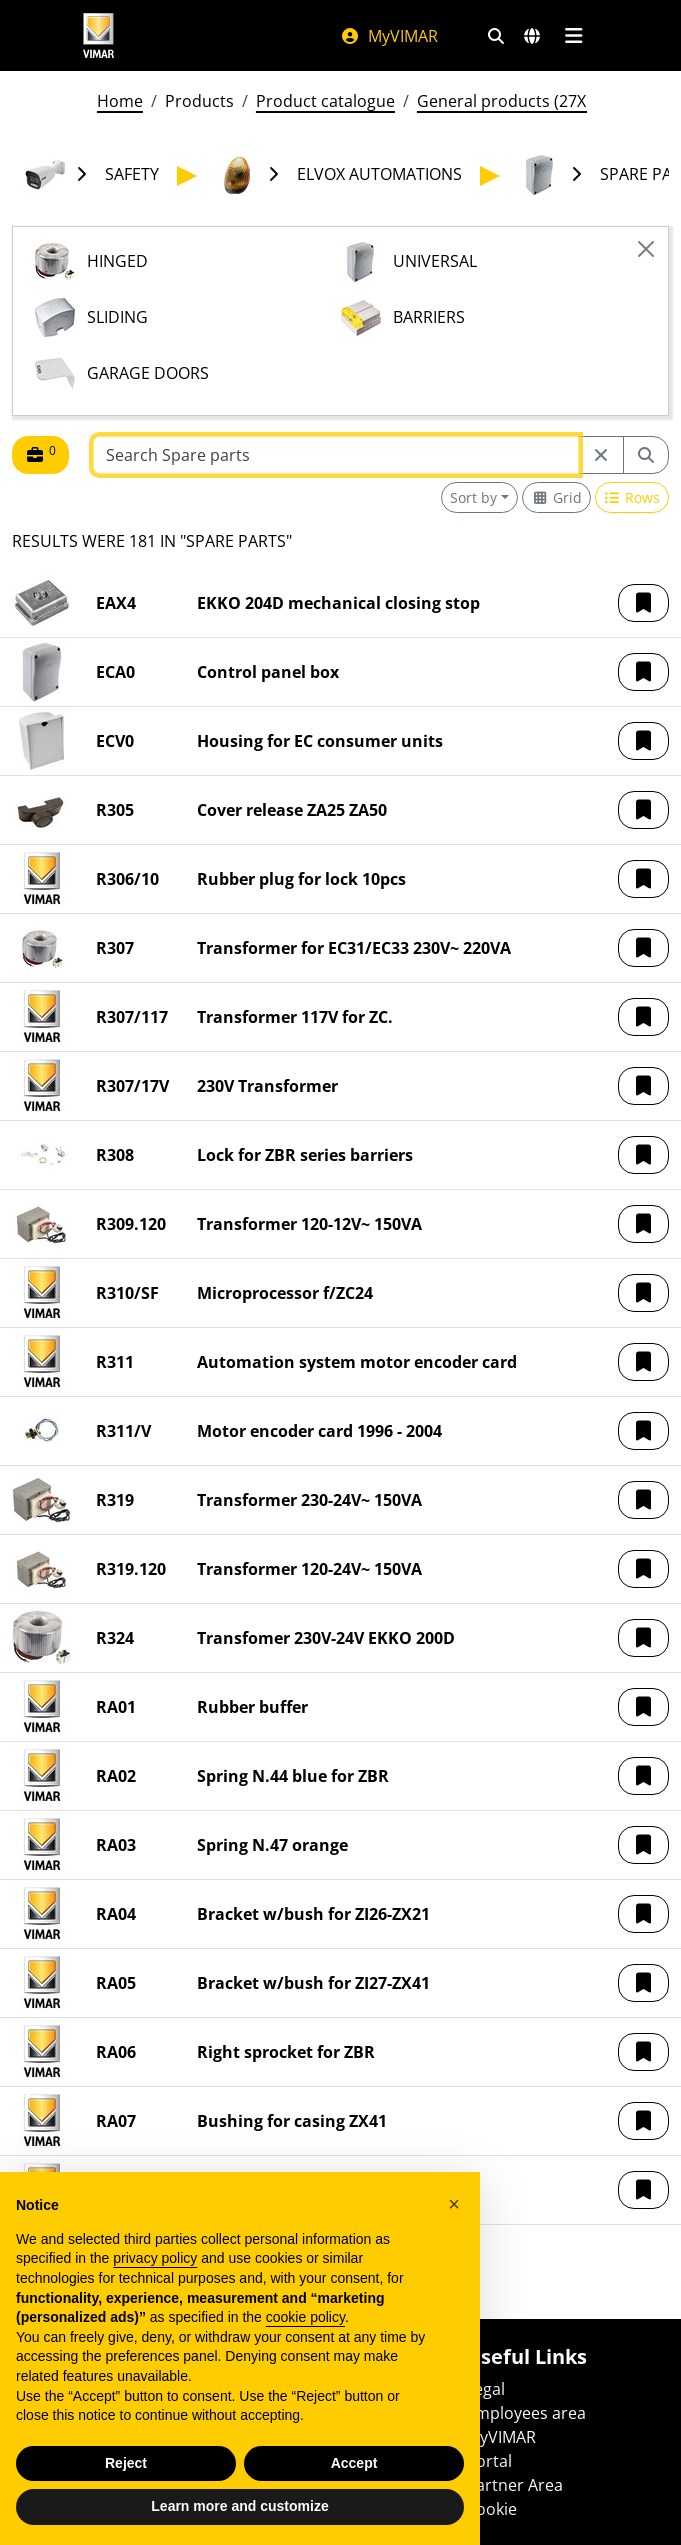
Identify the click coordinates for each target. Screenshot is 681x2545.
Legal (485, 2389)
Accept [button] (354, 2463)
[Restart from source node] (601, 455)
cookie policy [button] (305, 2317)
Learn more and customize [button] (239, 2506)
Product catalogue (325, 101)
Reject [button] (126, 2463)
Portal (489, 2461)
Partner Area (514, 2485)
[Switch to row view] (632, 497)
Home (120, 101)
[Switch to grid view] (556, 497)
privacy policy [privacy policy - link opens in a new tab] (155, 2258)
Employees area (526, 2413)
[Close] (646, 249)
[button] (643, 603)
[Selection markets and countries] (532, 36)
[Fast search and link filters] (496, 36)
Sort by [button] (473, 497)
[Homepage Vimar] (99, 35)
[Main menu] (574, 36)
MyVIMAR (389, 36)
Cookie (491, 2509)
